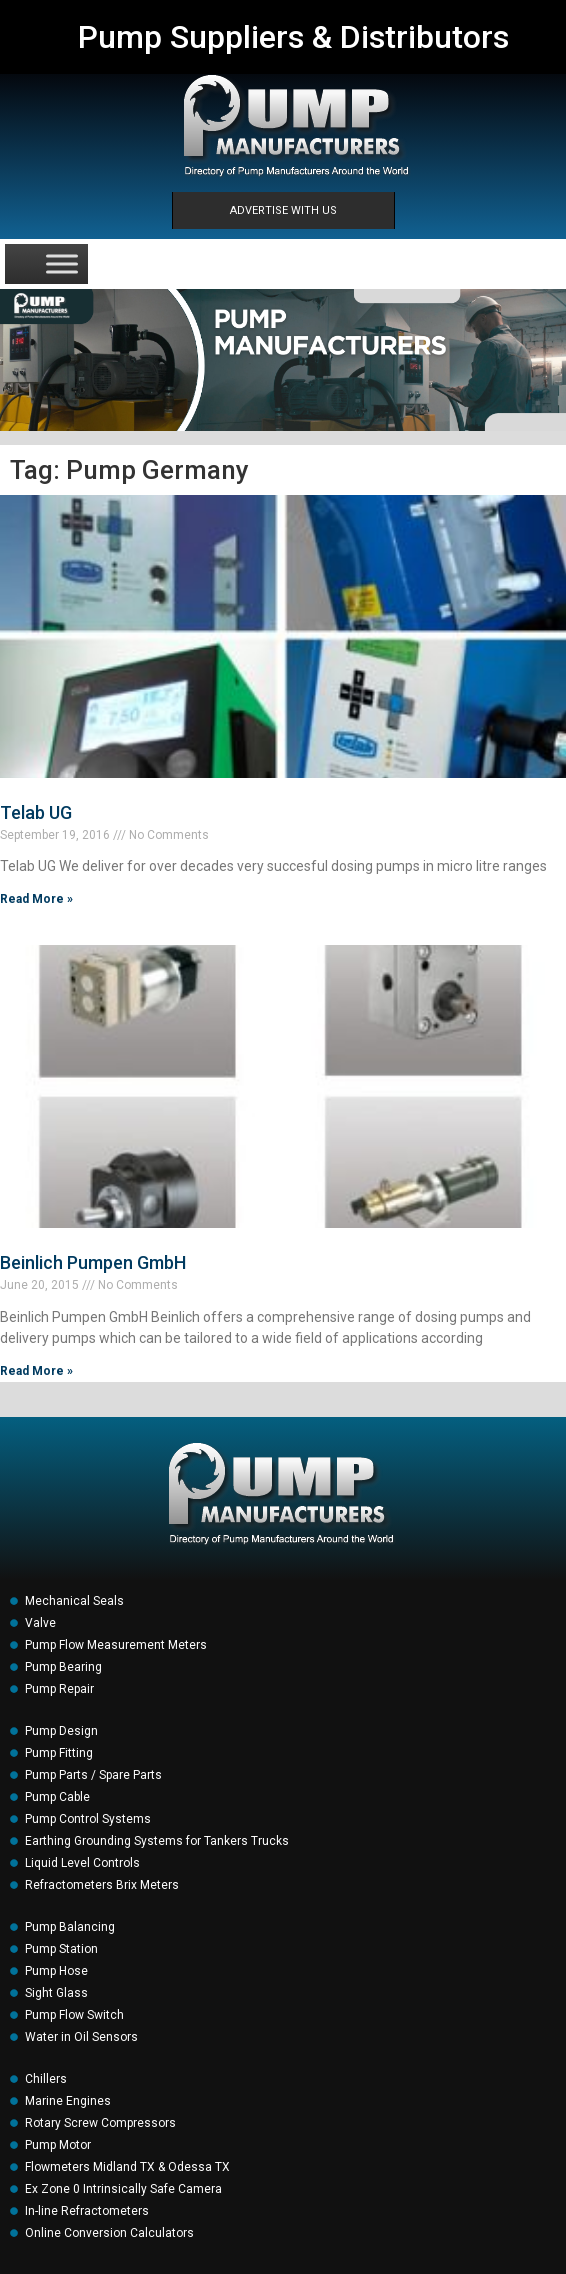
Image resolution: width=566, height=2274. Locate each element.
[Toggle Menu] (62, 263)
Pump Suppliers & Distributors (293, 37)
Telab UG (36, 812)
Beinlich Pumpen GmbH (93, 1262)
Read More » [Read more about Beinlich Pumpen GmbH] (36, 1371)
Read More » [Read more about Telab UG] (36, 899)
